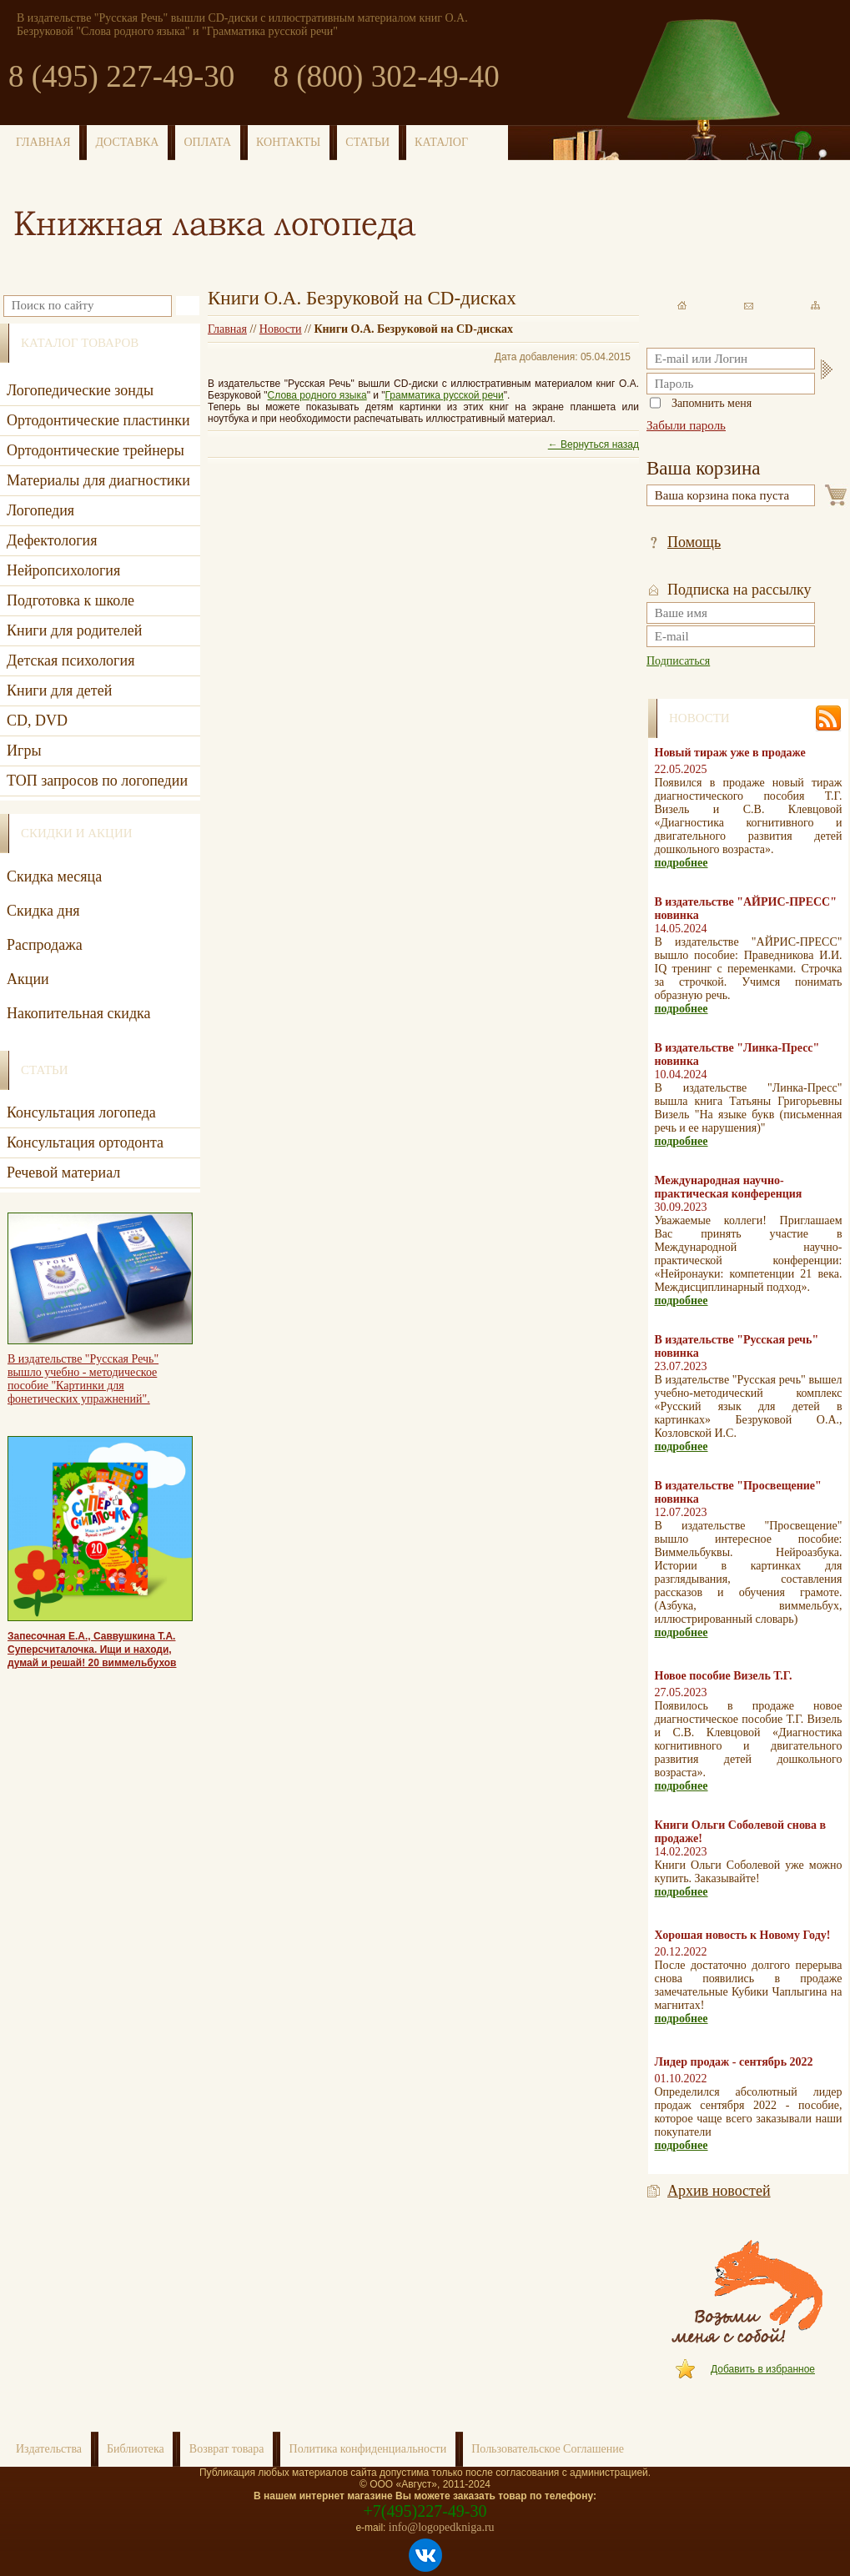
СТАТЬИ (367, 142)
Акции (28, 979)
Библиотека (135, 2449)
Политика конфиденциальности (368, 2449)
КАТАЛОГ (441, 142)
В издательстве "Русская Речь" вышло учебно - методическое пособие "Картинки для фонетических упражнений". (83, 1379)
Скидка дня (43, 910)
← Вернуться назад (593, 444)
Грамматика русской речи (444, 395)
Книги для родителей (74, 630)
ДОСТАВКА (127, 142)
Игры (24, 750)
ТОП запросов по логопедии (97, 780)
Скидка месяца (54, 876)
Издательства (49, 2449)
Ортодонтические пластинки (98, 420)
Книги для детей (59, 690)
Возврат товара (226, 2449)
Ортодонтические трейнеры (95, 450)
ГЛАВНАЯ (43, 142)
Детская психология (70, 660)
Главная (227, 329)
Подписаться (678, 661)
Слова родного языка (317, 395)
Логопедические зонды (80, 390)
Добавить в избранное (763, 2369)
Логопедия (40, 510)
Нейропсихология (63, 570)
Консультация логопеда (81, 1112)
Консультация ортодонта (85, 1142)
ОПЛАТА (207, 142)
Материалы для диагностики (98, 480)
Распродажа (45, 944)
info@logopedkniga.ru (442, 2527)
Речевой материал (63, 1172)
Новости (280, 329)
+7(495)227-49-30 (425, 2511)
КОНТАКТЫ (288, 142)
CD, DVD (37, 720)
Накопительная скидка (79, 1013)
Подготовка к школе (70, 600)
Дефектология (52, 540)
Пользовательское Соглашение (547, 2449)
